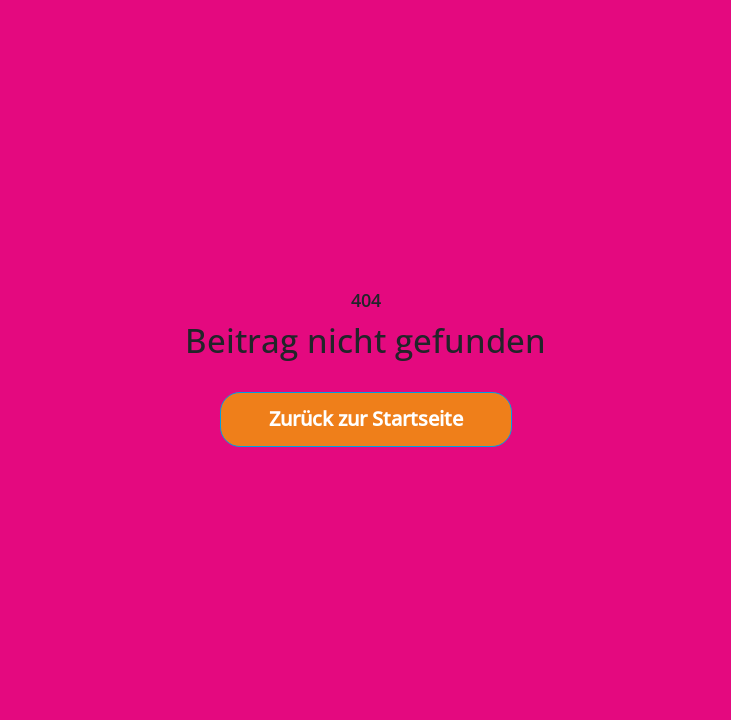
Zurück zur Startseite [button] (366, 418)
